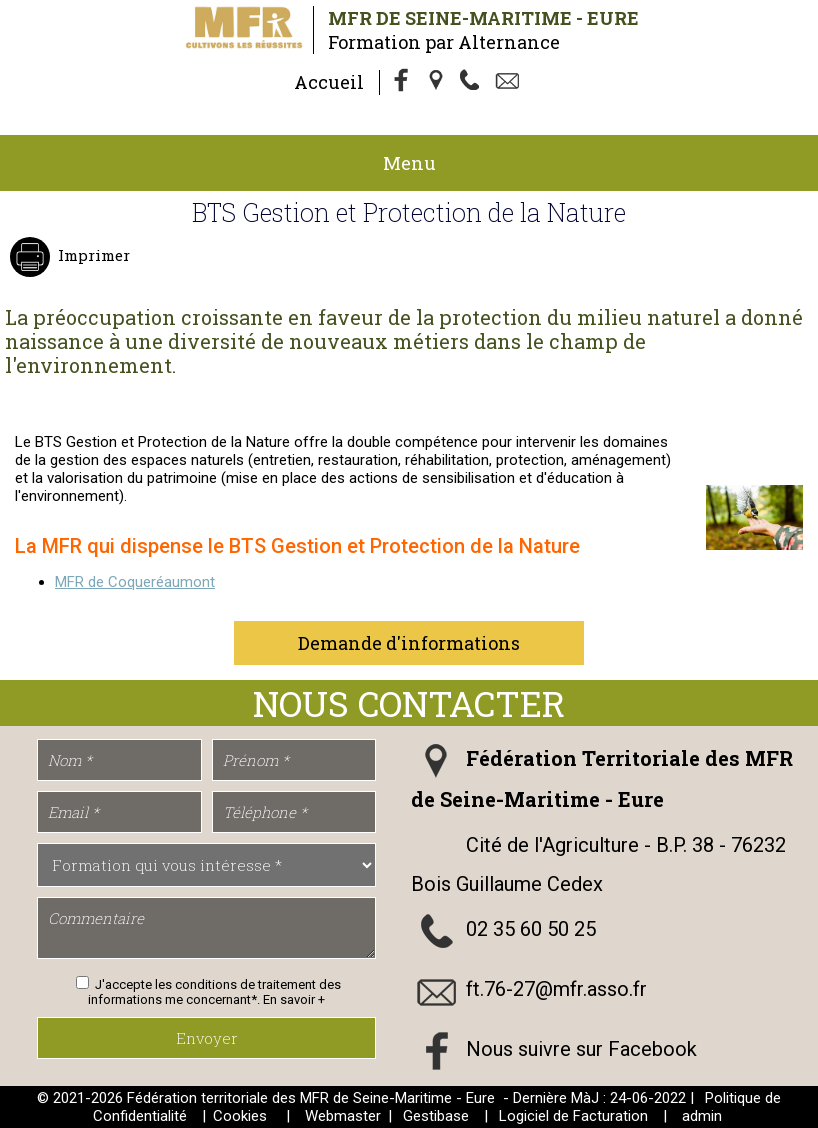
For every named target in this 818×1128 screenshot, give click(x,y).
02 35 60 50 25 (531, 929)
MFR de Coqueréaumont (135, 582)
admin (702, 1116)
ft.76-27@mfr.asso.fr (556, 989)
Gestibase (436, 1116)
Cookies (240, 1116)
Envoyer (207, 1038)
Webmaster (343, 1116)
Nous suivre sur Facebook (581, 1049)
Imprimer (92, 255)
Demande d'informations (409, 643)
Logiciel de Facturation (573, 1116)
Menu (409, 163)
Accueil (329, 82)
